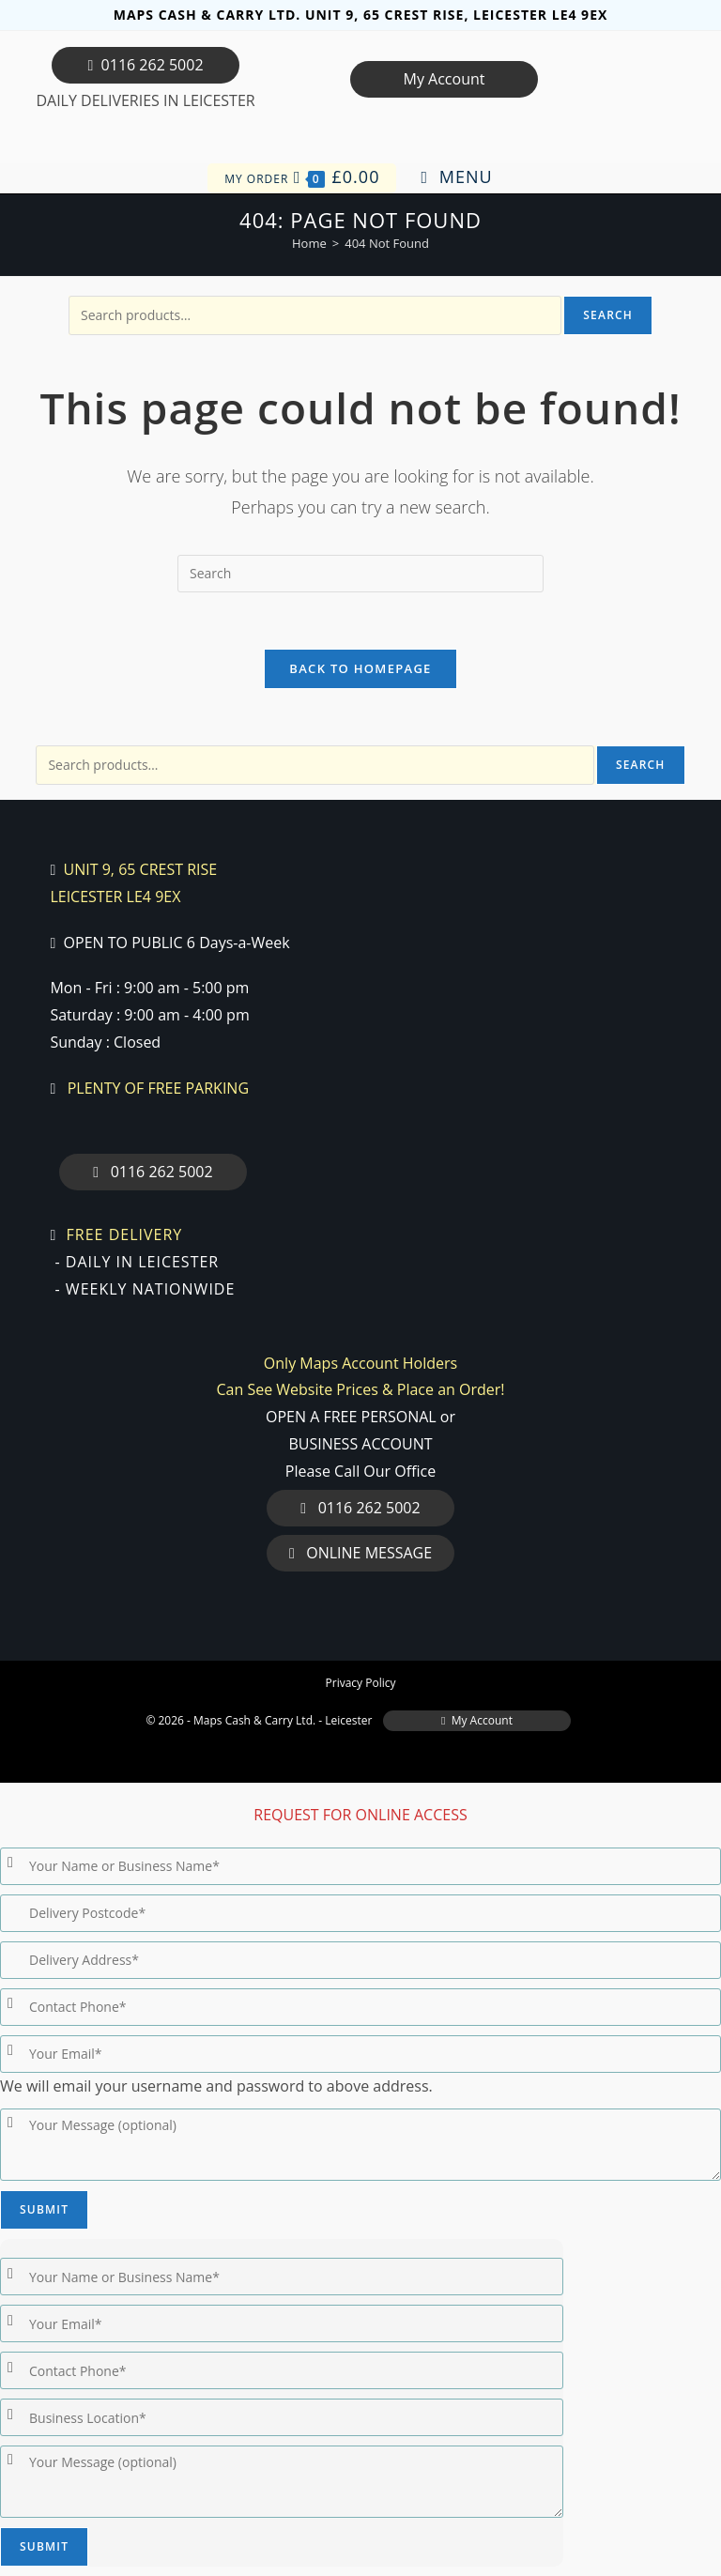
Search (608, 315)
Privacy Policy (361, 1683)
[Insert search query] (360, 573)
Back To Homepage (360, 668)
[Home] (309, 243)
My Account (443, 79)
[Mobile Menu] (457, 177)
